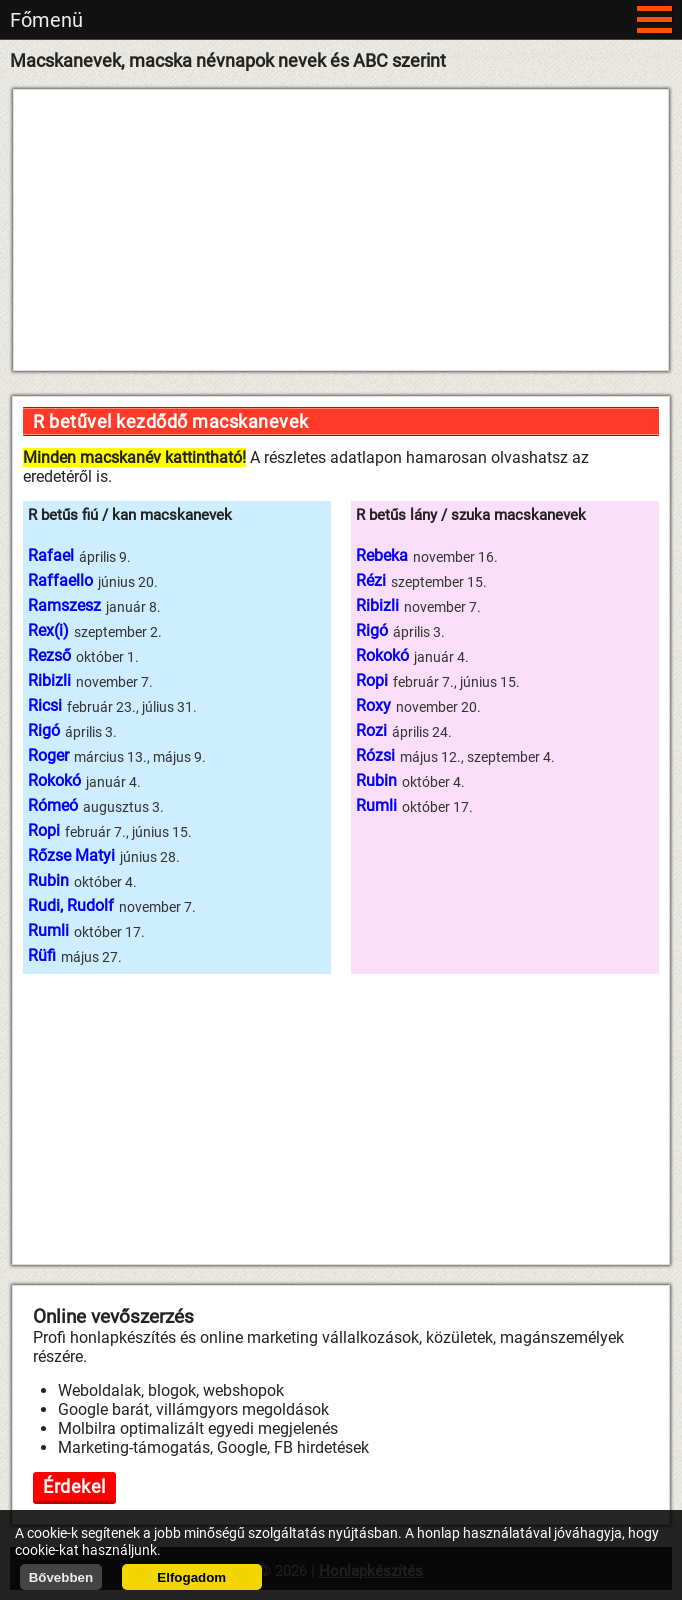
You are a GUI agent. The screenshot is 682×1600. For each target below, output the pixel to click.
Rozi (371, 730)
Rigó (44, 730)
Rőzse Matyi (71, 855)
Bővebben (61, 1577)
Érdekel (74, 1486)
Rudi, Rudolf (71, 905)
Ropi (44, 830)
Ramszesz (64, 605)
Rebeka (382, 555)
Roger (48, 755)
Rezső (49, 655)
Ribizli (49, 680)
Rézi (371, 580)
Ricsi (45, 705)
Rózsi (375, 755)
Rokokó (54, 780)
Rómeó (53, 805)
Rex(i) (48, 630)
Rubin (48, 880)
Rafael (51, 555)
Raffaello (60, 580)
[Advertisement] (341, 230)
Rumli (48, 930)
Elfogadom (191, 1577)
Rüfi (42, 955)
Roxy (373, 705)
